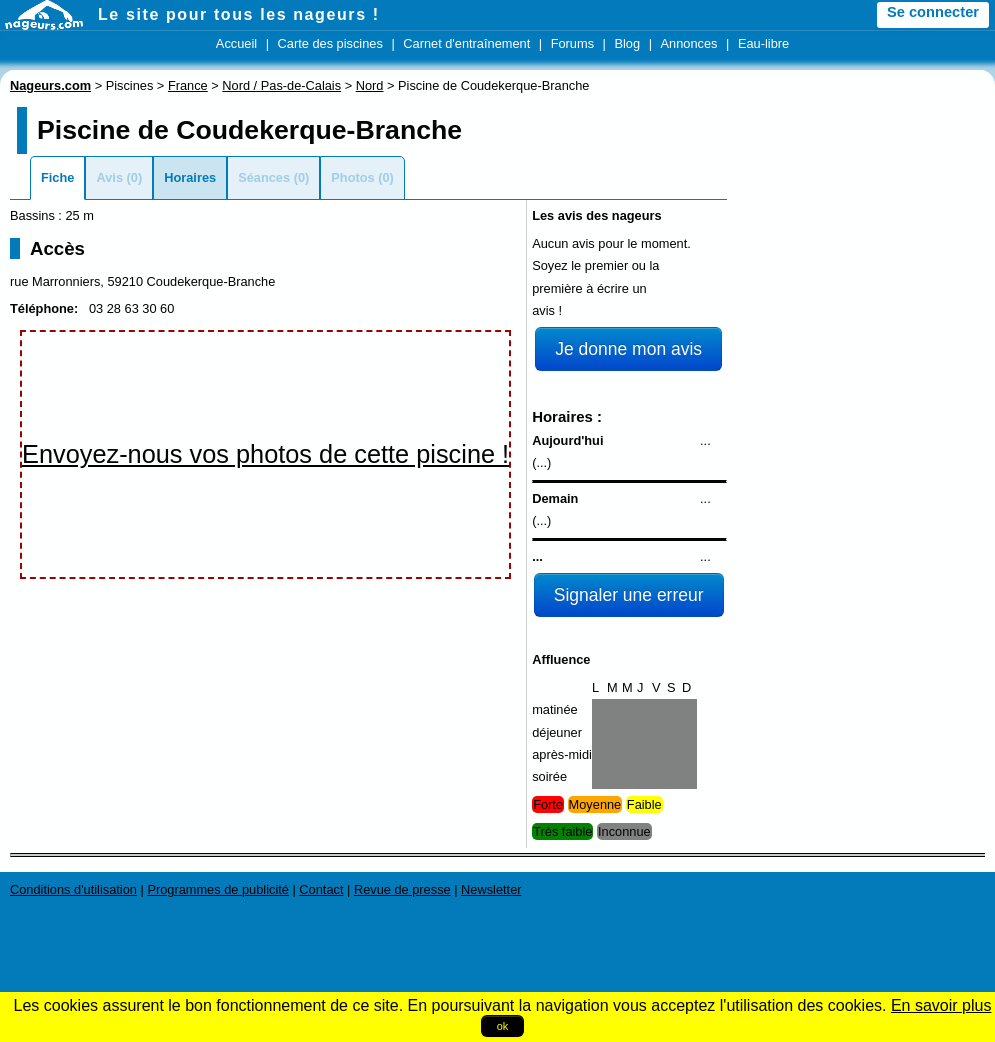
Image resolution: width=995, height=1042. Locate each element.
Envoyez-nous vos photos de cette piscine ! (265, 454)
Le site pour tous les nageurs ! (239, 14)
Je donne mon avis (628, 349)
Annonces (689, 43)
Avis (109, 177)
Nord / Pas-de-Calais (281, 85)
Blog (627, 43)
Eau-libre (763, 43)
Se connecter (933, 12)
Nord (370, 85)
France (188, 85)
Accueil (236, 43)
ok (503, 1026)
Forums (572, 43)
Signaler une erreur (629, 595)
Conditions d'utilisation (73, 889)
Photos (352, 177)
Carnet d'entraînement (466, 43)
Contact (321, 889)
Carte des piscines (330, 43)
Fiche (57, 177)
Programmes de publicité (218, 889)
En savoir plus (941, 1005)
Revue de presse (402, 889)
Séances (264, 177)
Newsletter (491, 889)
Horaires (190, 177)
